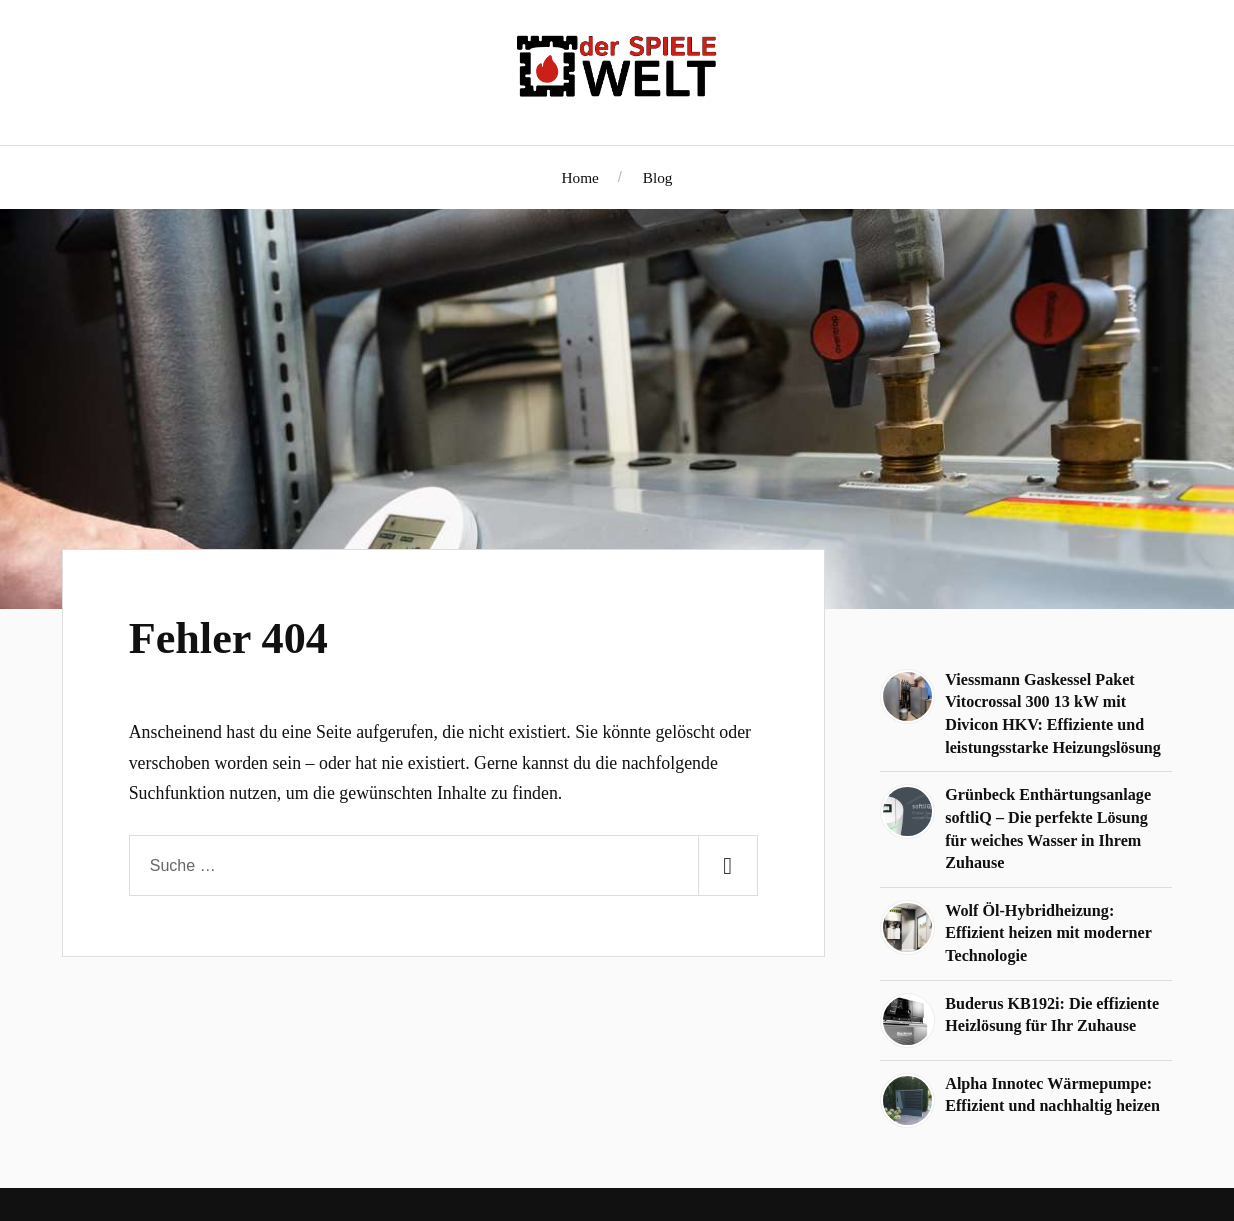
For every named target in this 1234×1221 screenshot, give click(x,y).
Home (580, 177)
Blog (658, 177)
